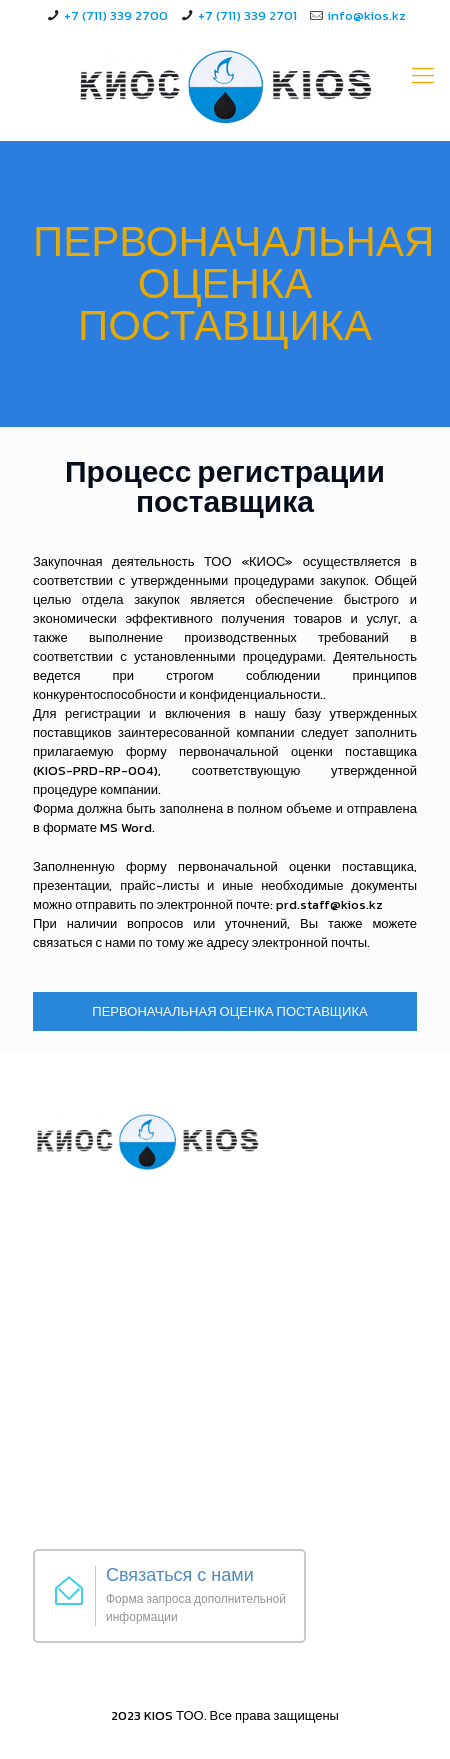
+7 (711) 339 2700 (116, 15)
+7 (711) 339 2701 (247, 15)
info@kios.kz (366, 15)
